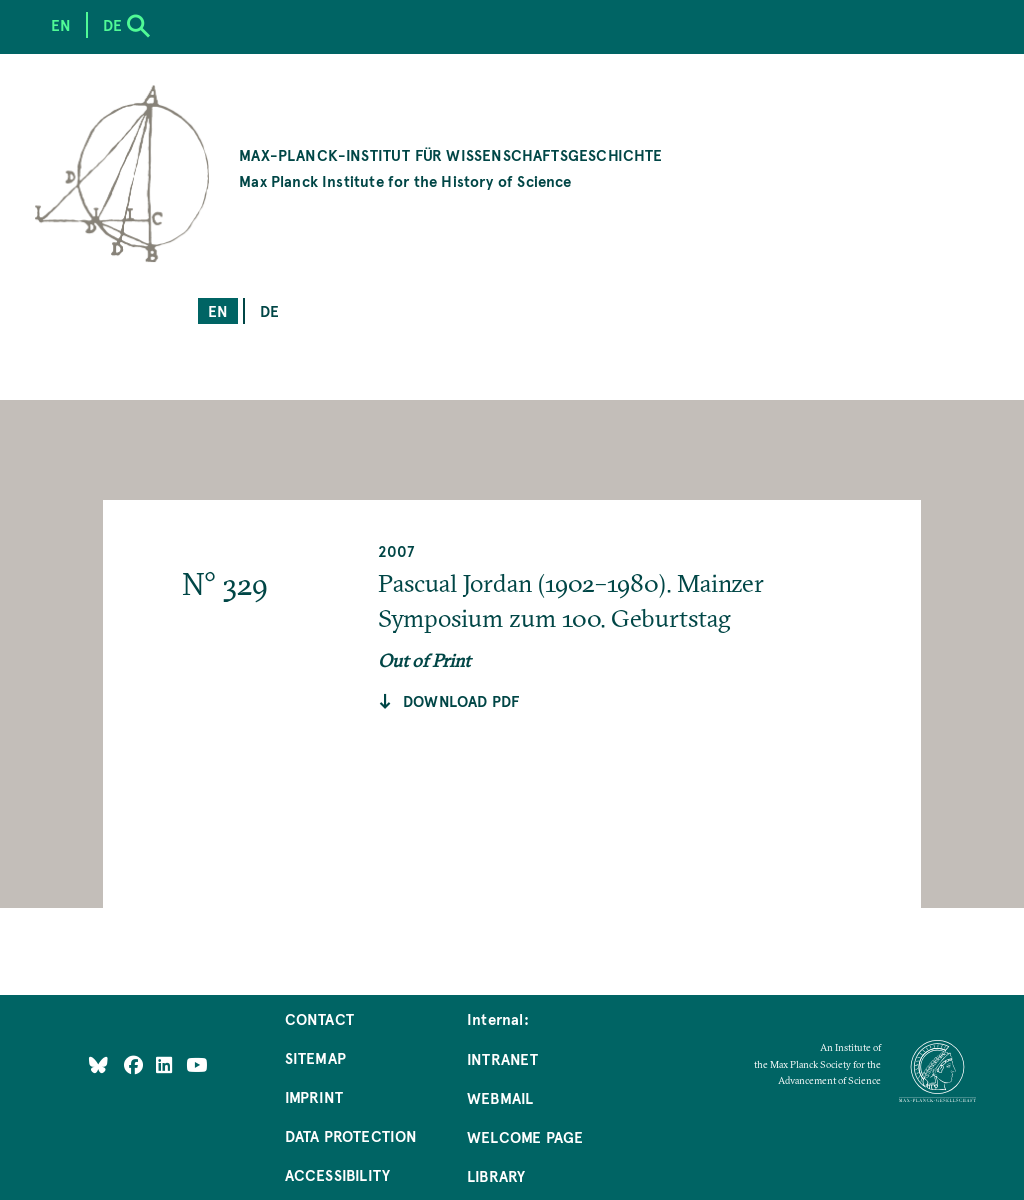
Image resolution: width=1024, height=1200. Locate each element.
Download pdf (461, 700)
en (218, 310)
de (269, 310)
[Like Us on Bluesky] (98, 1064)
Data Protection (351, 1135)
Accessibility (337, 1174)
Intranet (502, 1058)
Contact (319, 1018)
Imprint (314, 1096)
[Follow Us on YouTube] (196, 1064)
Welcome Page (525, 1136)
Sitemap (315, 1057)
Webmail (500, 1097)
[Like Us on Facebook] (135, 1064)
